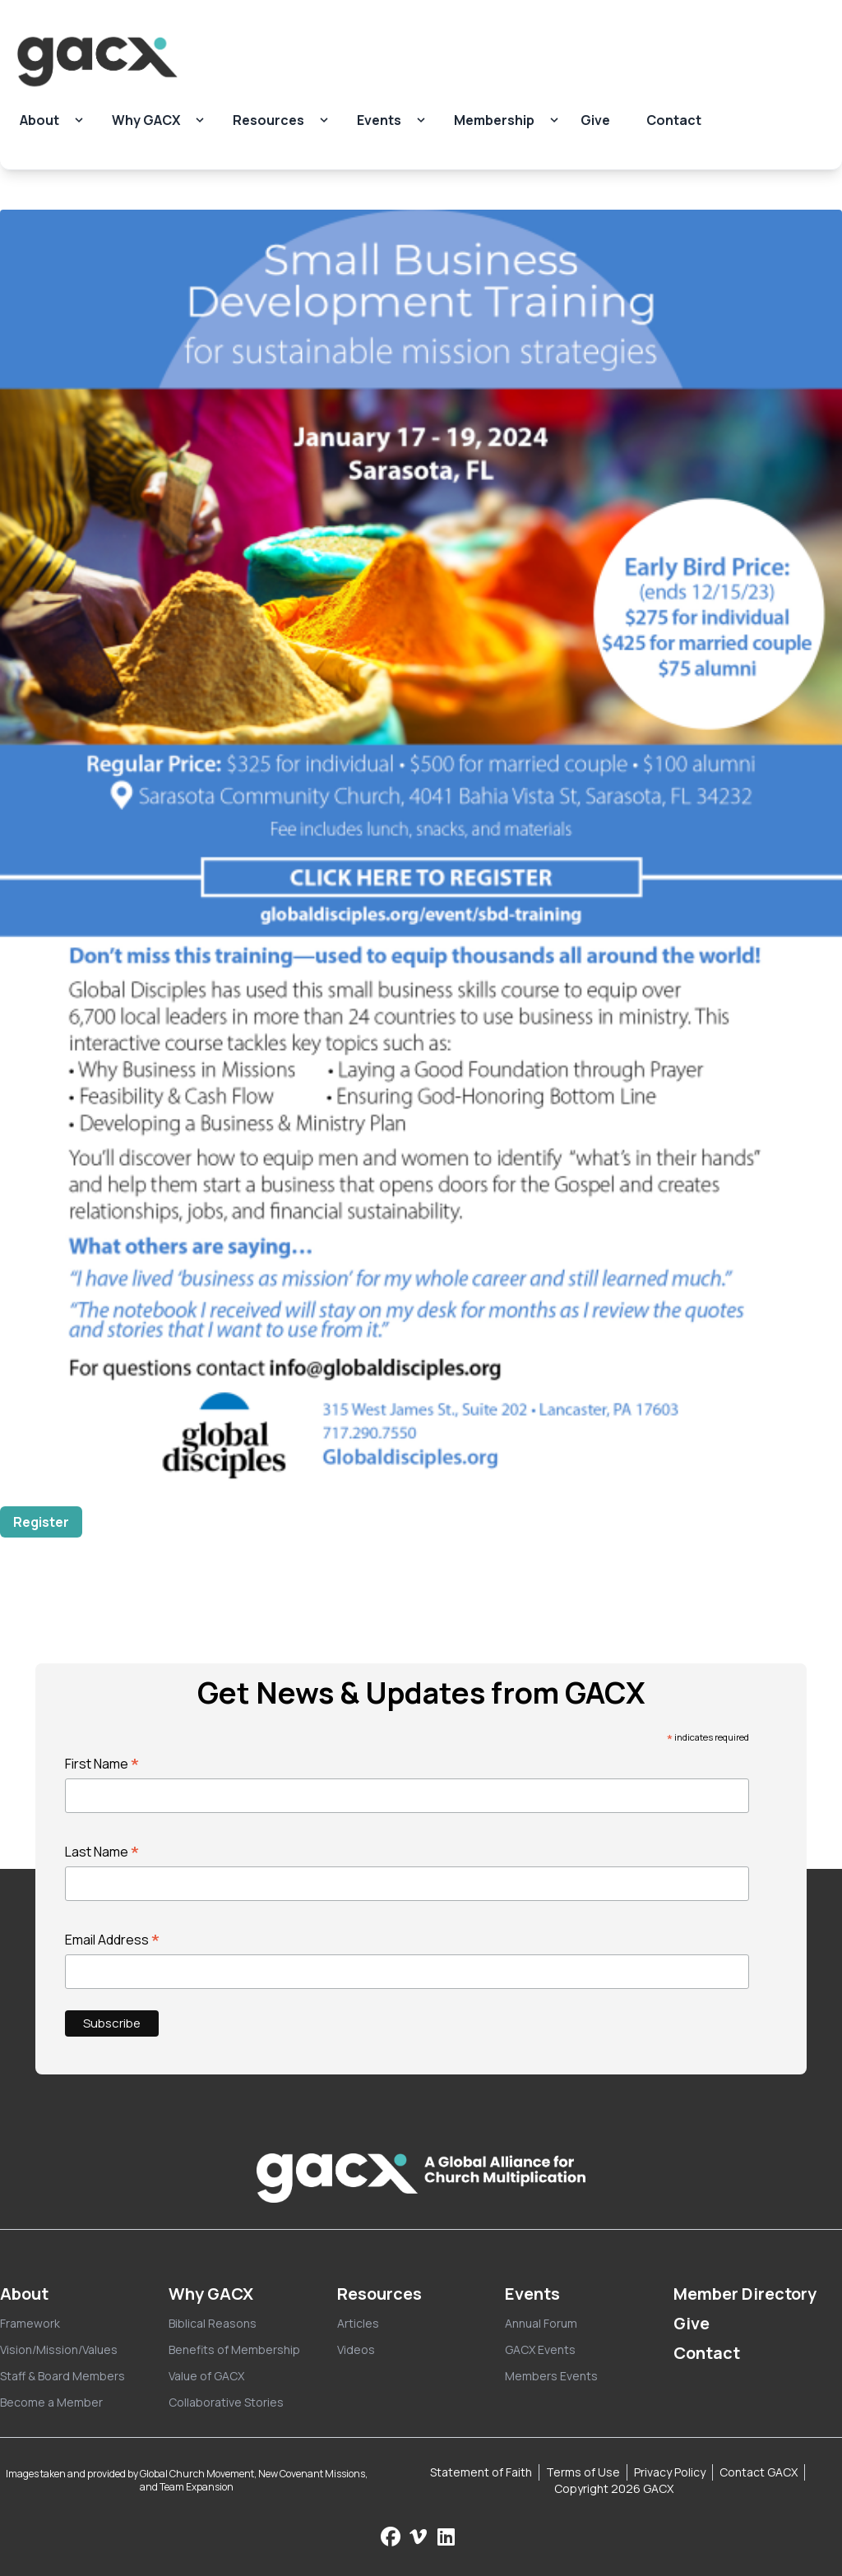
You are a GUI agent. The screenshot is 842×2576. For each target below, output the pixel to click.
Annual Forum (541, 2323)
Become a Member (51, 2402)
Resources (268, 120)
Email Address (112, 1939)
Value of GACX (206, 2376)
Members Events (551, 2376)
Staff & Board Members (62, 2376)
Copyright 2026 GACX (613, 2488)
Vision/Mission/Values (59, 2349)
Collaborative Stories (226, 2402)
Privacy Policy (670, 2472)
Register (41, 1522)
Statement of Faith (481, 2472)
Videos (356, 2349)
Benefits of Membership (234, 2349)
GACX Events (540, 2349)
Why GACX (146, 120)
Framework (30, 2323)
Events (379, 120)
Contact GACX (758, 2472)
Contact (673, 120)
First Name (102, 1763)
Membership (494, 120)
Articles (358, 2323)
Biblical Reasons (213, 2323)
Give (595, 120)
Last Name (102, 1851)
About (39, 120)
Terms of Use (583, 2472)
